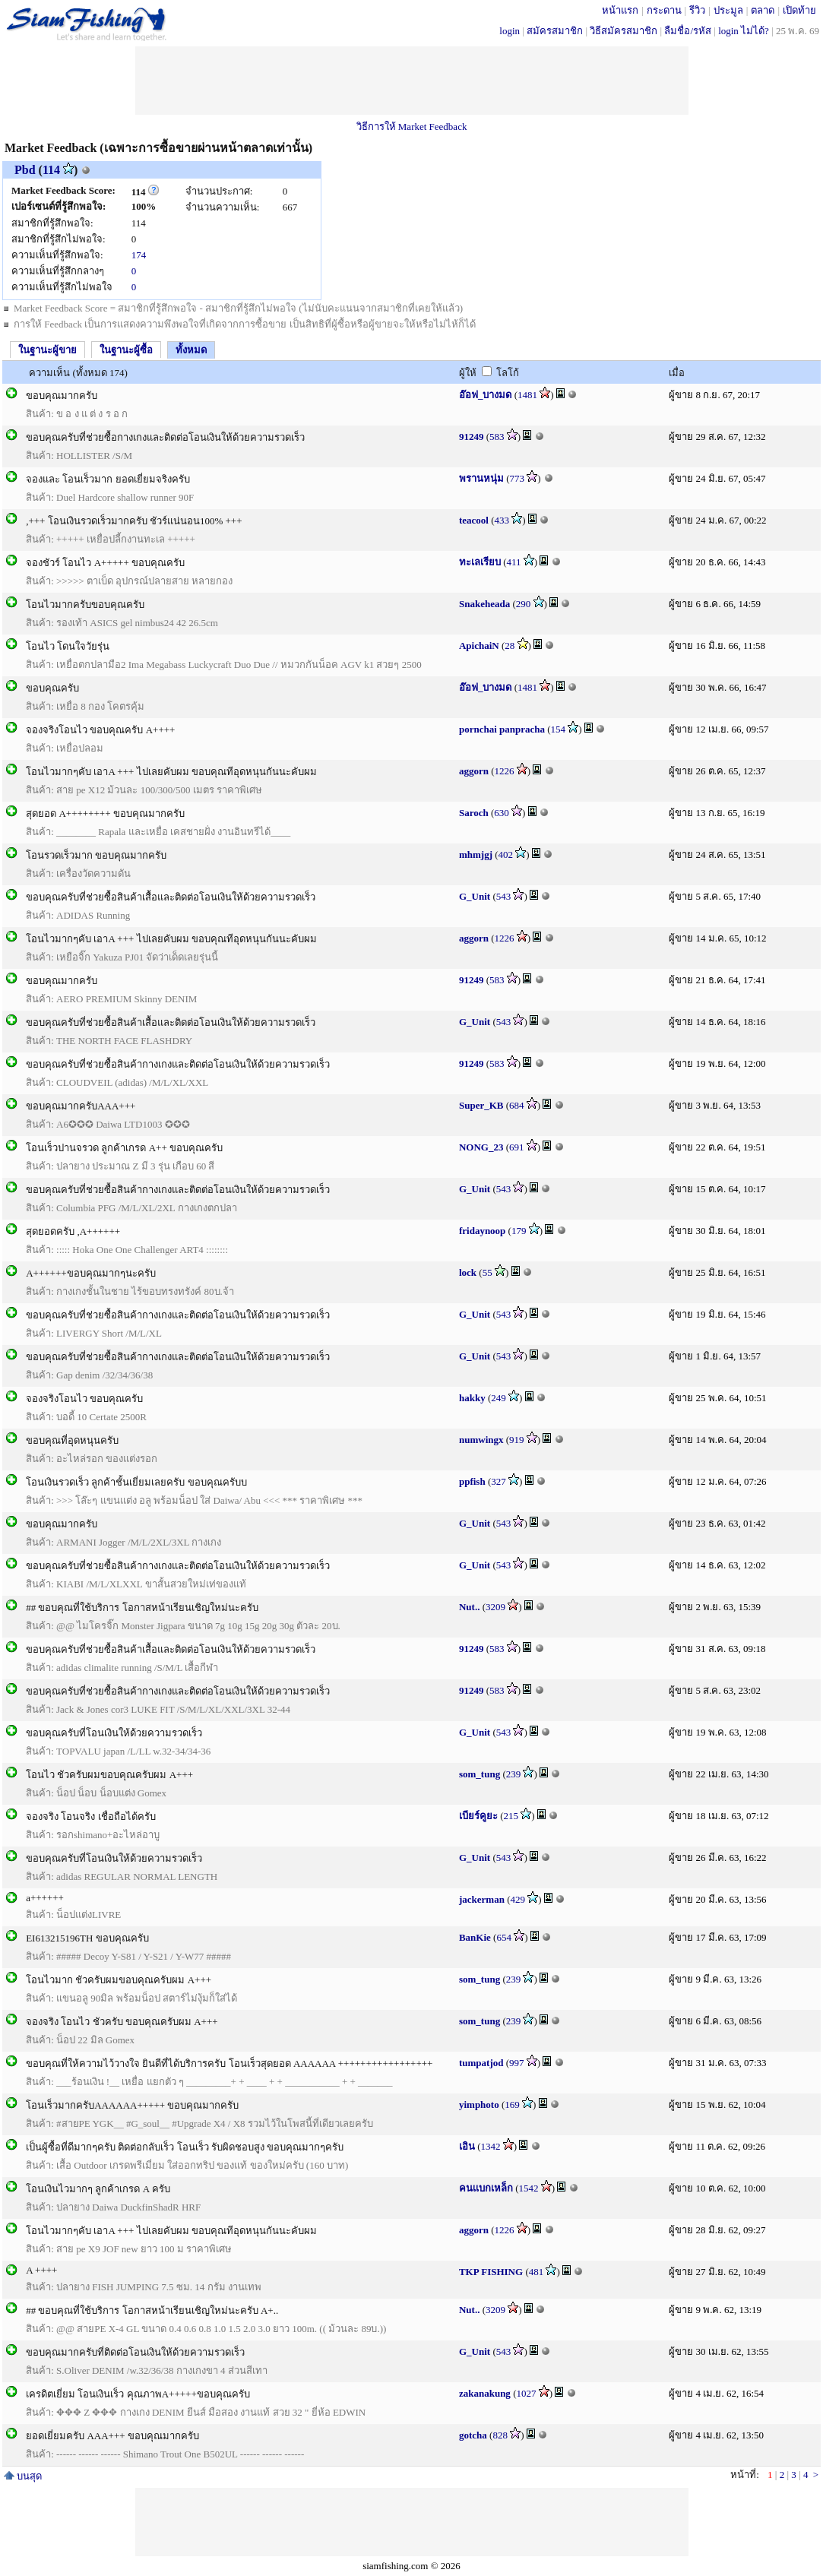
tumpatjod (481, 2062)
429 (517, 1899)
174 (139, 255)
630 (501, 812)
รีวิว (697, 10)
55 (487, 1272)
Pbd (25, 169)
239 (513, 1774)
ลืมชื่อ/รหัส (687, 30)
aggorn (474, 771)
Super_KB (481, 1105)
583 (497, 436)
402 (506, 854)
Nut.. (469, 1606)
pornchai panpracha (502, 729)
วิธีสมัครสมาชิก (623, 30)
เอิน (467, 2146)
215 (511, 1815)
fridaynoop (482, 1230)
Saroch (474, 812)
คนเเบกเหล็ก (486, 2188)
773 (517, 478)
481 (536, 2271)
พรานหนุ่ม (481, 478)
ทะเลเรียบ (480, 562)
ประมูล (728, 10)
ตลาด (762, 10)
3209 (495, 1606)
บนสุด (23, 2476)
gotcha (473, 2435)
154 (558, 729)
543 (503, 896)
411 (514, 562)
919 (516, 1439)
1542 (529, 2188)
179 (519, 1230)
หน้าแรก (620, 10)
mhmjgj (475, 854)
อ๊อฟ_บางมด (485, 394)
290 (523, 603)
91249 (471, 436)
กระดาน (664, 10)
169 (512, 2104)
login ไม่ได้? (743, 30)
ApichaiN (479, 645)
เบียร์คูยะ (478, 1815)
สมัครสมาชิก (555, 30)
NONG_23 (481, 1147)
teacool (474, 520)
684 (516, 1105)
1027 (526, 2393)
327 (498, 1481)
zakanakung (485, 2393)
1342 (491, 2146)
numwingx (481, 1439)
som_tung (479, 1774)
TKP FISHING (491, 2271)
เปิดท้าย (799, 10)
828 (500, 2435)
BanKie (475, 1937)
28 (509, 645)
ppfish (472, 1481)
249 (498, 1398)
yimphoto (479, 2104)
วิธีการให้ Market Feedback (411, 126)
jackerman (482, 1899)
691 (516, 1147)
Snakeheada (484, 603)
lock (467, 1272)
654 (503, 1937)
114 (51, 169)
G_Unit (474, 896)
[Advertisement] (411, 80)
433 (502, 520)
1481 (527, 394)
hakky (472, 1398)
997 (516, 2062)
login (509, 30)
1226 (504, 771)
